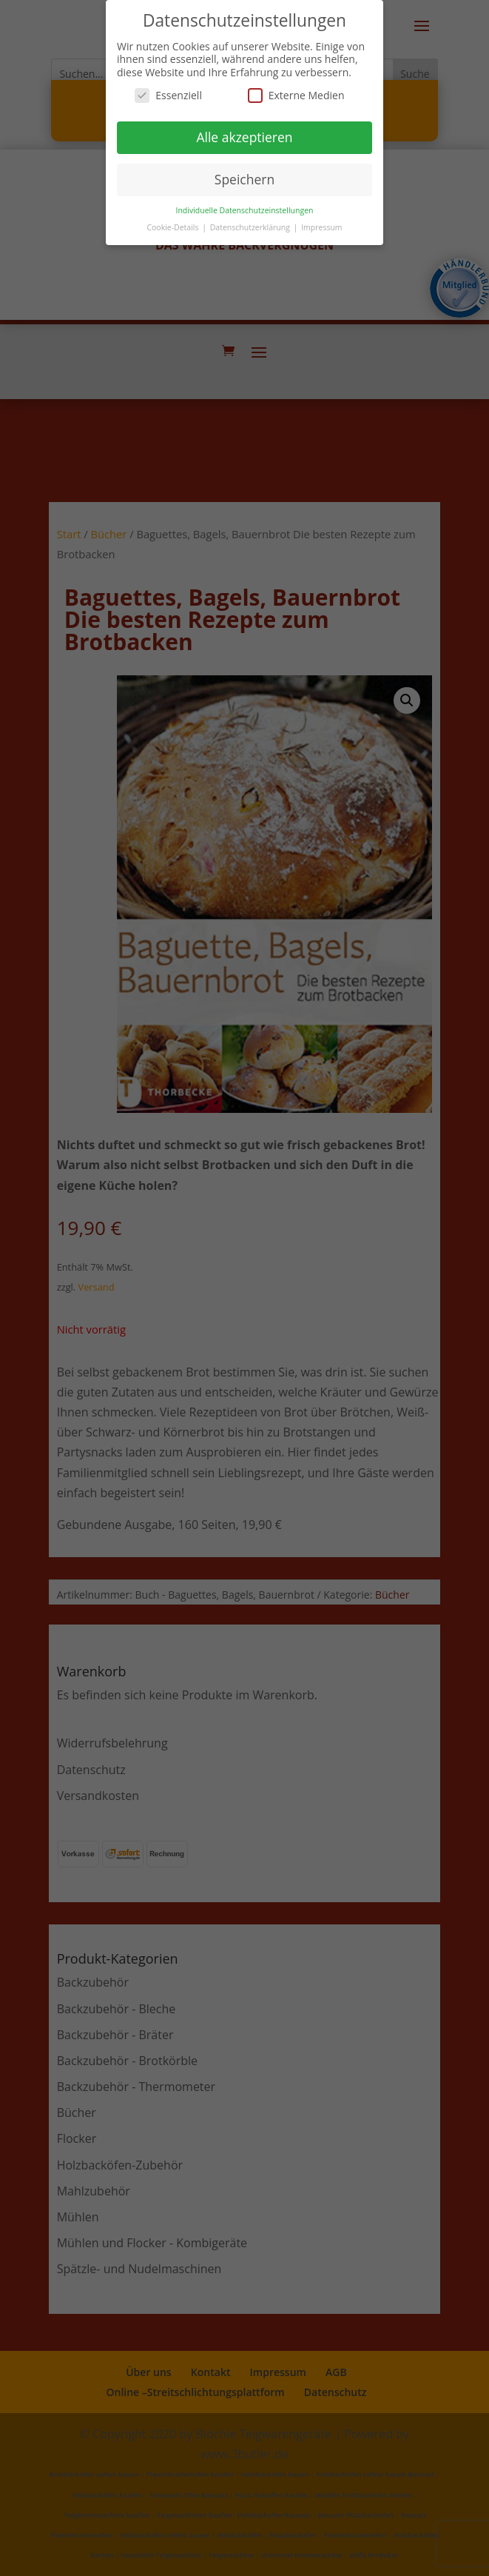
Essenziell (168, 95)
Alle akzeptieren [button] (244, 137)
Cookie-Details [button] (173, 226)
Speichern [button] (244, 179)
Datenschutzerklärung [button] (251, 226)
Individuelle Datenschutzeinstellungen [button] (245, 210)
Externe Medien (296, 95)
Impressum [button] (321, 226)
